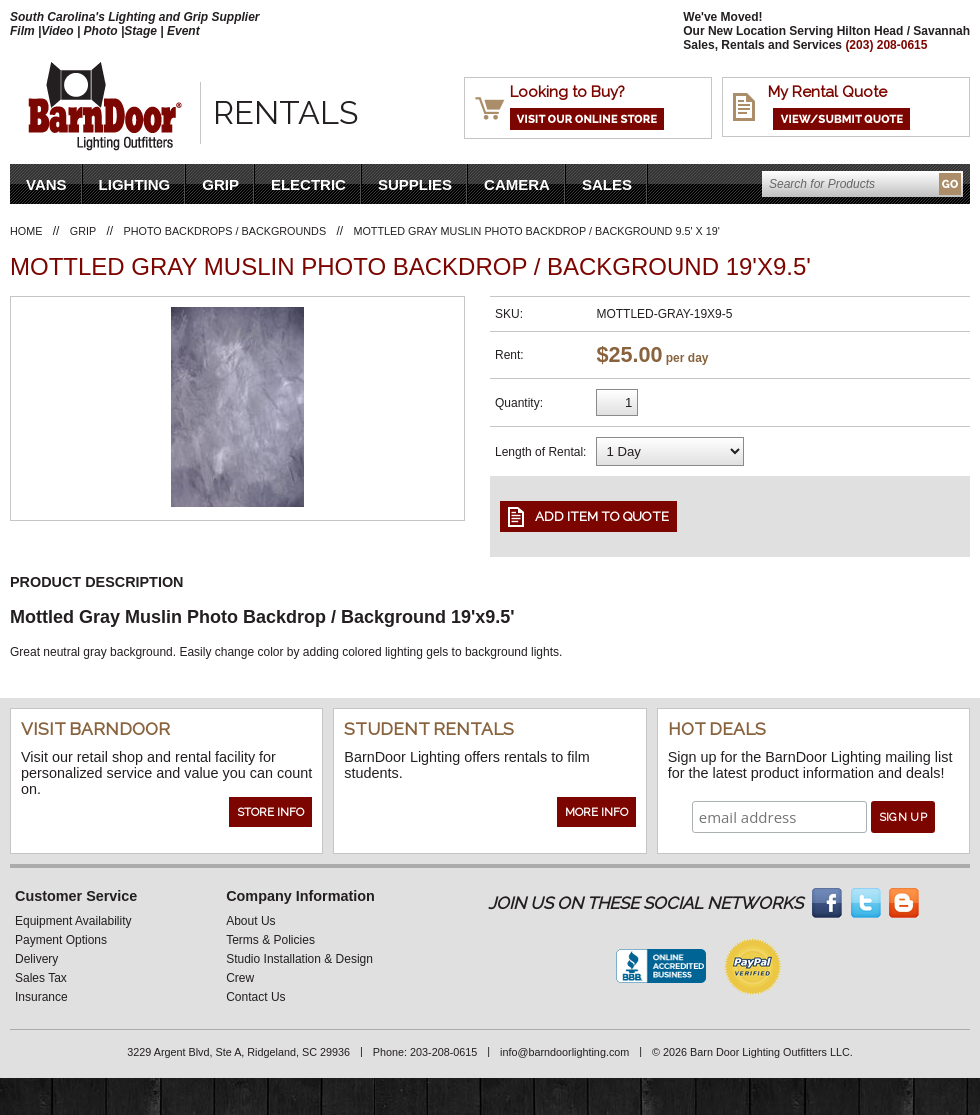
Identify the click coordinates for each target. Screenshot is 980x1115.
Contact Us (255, 997)
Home (26, 231)
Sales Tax (41, 978)
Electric (308, 184)
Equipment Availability (73, 921)
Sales (607, 184)
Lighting (135, 184)
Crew (240, 978)
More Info (596, 812)
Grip (220, 184)
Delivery (36, 959)
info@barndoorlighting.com (564, 1052)
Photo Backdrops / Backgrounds (225, 231)
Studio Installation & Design (299, 959)
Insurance (41, 997)
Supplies (415, 184)
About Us (250, 921)
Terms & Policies (270, 940)
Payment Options (61, 940)
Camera (517, 184)
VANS (46, 184)
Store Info (270, 812)
